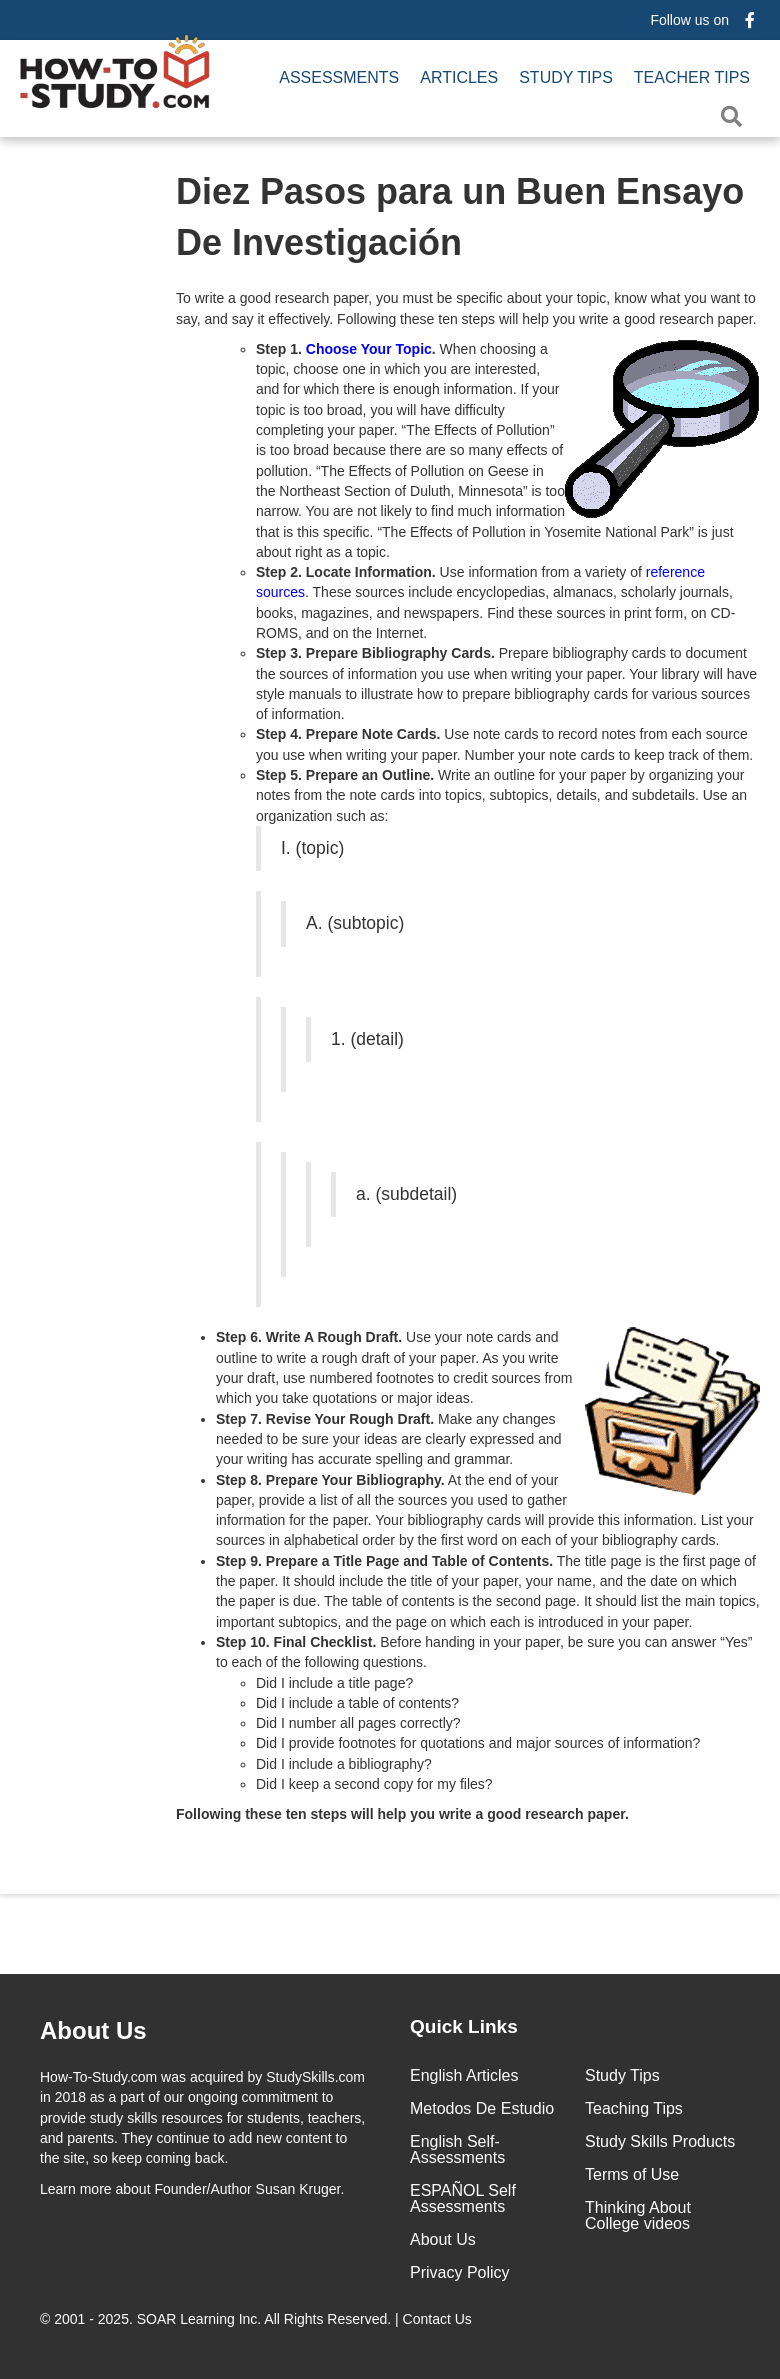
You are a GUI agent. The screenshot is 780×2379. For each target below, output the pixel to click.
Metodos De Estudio (482, 2108)
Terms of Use (632, 2174)
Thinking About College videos (638, 2215)
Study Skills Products (660, 2141)
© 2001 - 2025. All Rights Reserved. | (258, 2319)
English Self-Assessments (457, 2149)
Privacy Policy (460, 2272)
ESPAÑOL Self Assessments (463, 2198)
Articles (459, 77)
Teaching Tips (634, 2108)
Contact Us (439, 2319)
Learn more (76, 2189)
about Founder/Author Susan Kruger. (192, 2189)
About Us (443, 2239)
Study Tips (566, 77)
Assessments (339, 77)
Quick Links (464, 2026)
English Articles (464, 2075)
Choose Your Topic (369, 349)
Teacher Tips (692, 77)
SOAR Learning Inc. (199, 2319)
